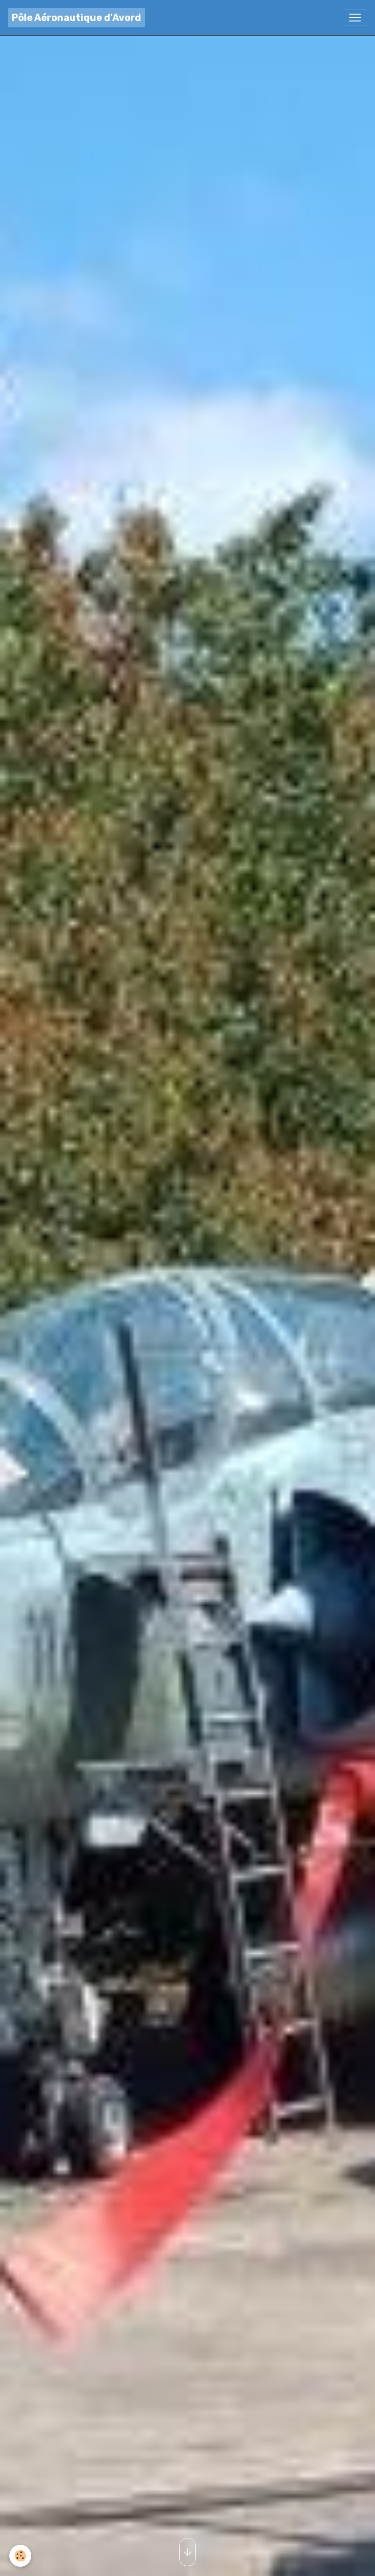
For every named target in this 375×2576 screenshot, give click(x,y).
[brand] (76, 17)
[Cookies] (21, 2556)
